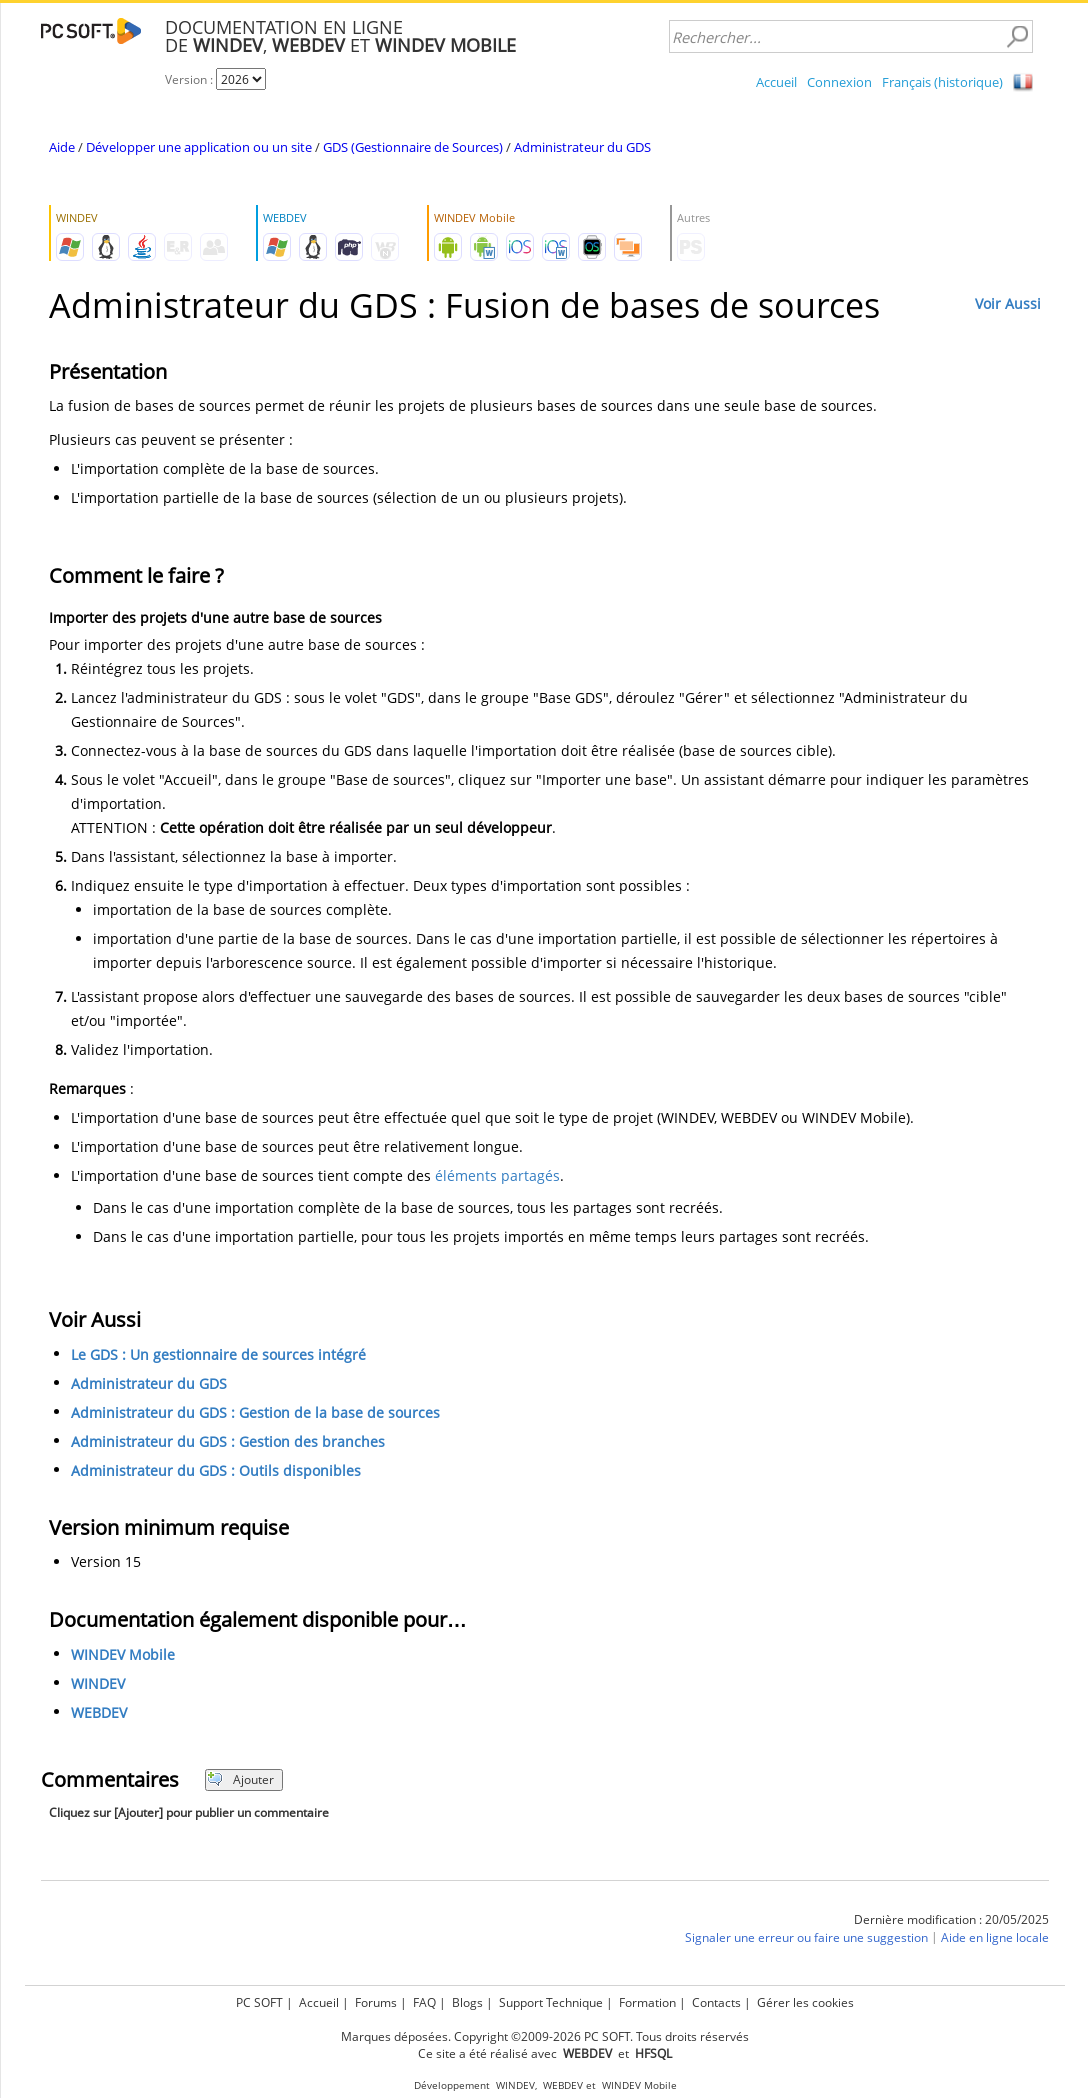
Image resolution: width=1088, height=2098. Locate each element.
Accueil (776, 82)
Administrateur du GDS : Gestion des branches (228, 1441)
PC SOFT (259, 2002)
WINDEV (98, 1683)
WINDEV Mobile (123, 1654)
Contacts (716, 2002)
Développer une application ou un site (199, 147)
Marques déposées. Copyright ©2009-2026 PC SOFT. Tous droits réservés (545, 2036)
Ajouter (240, 1779)
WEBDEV (99, 1712)
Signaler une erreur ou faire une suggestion (806, 1937)
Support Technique (551, 2002)
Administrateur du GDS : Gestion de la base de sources (255, 1412)
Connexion (839, 82)
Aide (62, 147)
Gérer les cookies (805, 2002)
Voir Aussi (1008, 303)
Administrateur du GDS (582, 147)
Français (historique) (942, 82)
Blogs (467, 2002)
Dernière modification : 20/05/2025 (951, 1919)
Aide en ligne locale (995, 1937)
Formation (647, 2002)
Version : (190, 79)
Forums (376, 2002)
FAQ (424, 2002)
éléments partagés (497, 1175)
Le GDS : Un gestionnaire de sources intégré (218, 1354)
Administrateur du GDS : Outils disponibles (216, 1470)
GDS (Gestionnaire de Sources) (413, 147)
